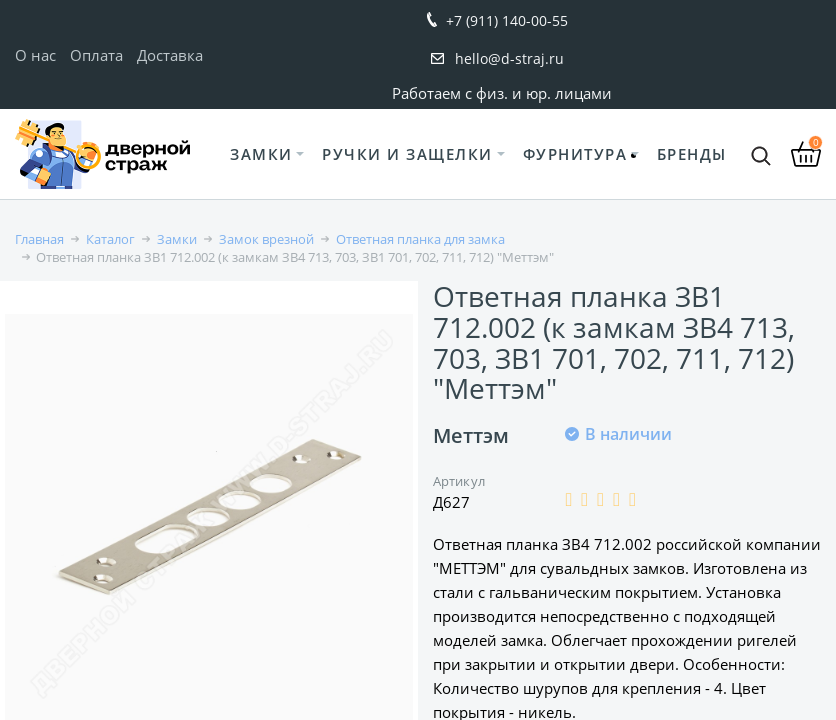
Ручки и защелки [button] (407, 154)
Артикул (459, 481)
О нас (35, 55)
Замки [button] (261, 154)
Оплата (96, 55)
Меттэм (471, 435)
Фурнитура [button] (575, 154)
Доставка (170, 55)
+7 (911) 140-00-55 (507, 20)
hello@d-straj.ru (509, 58)
